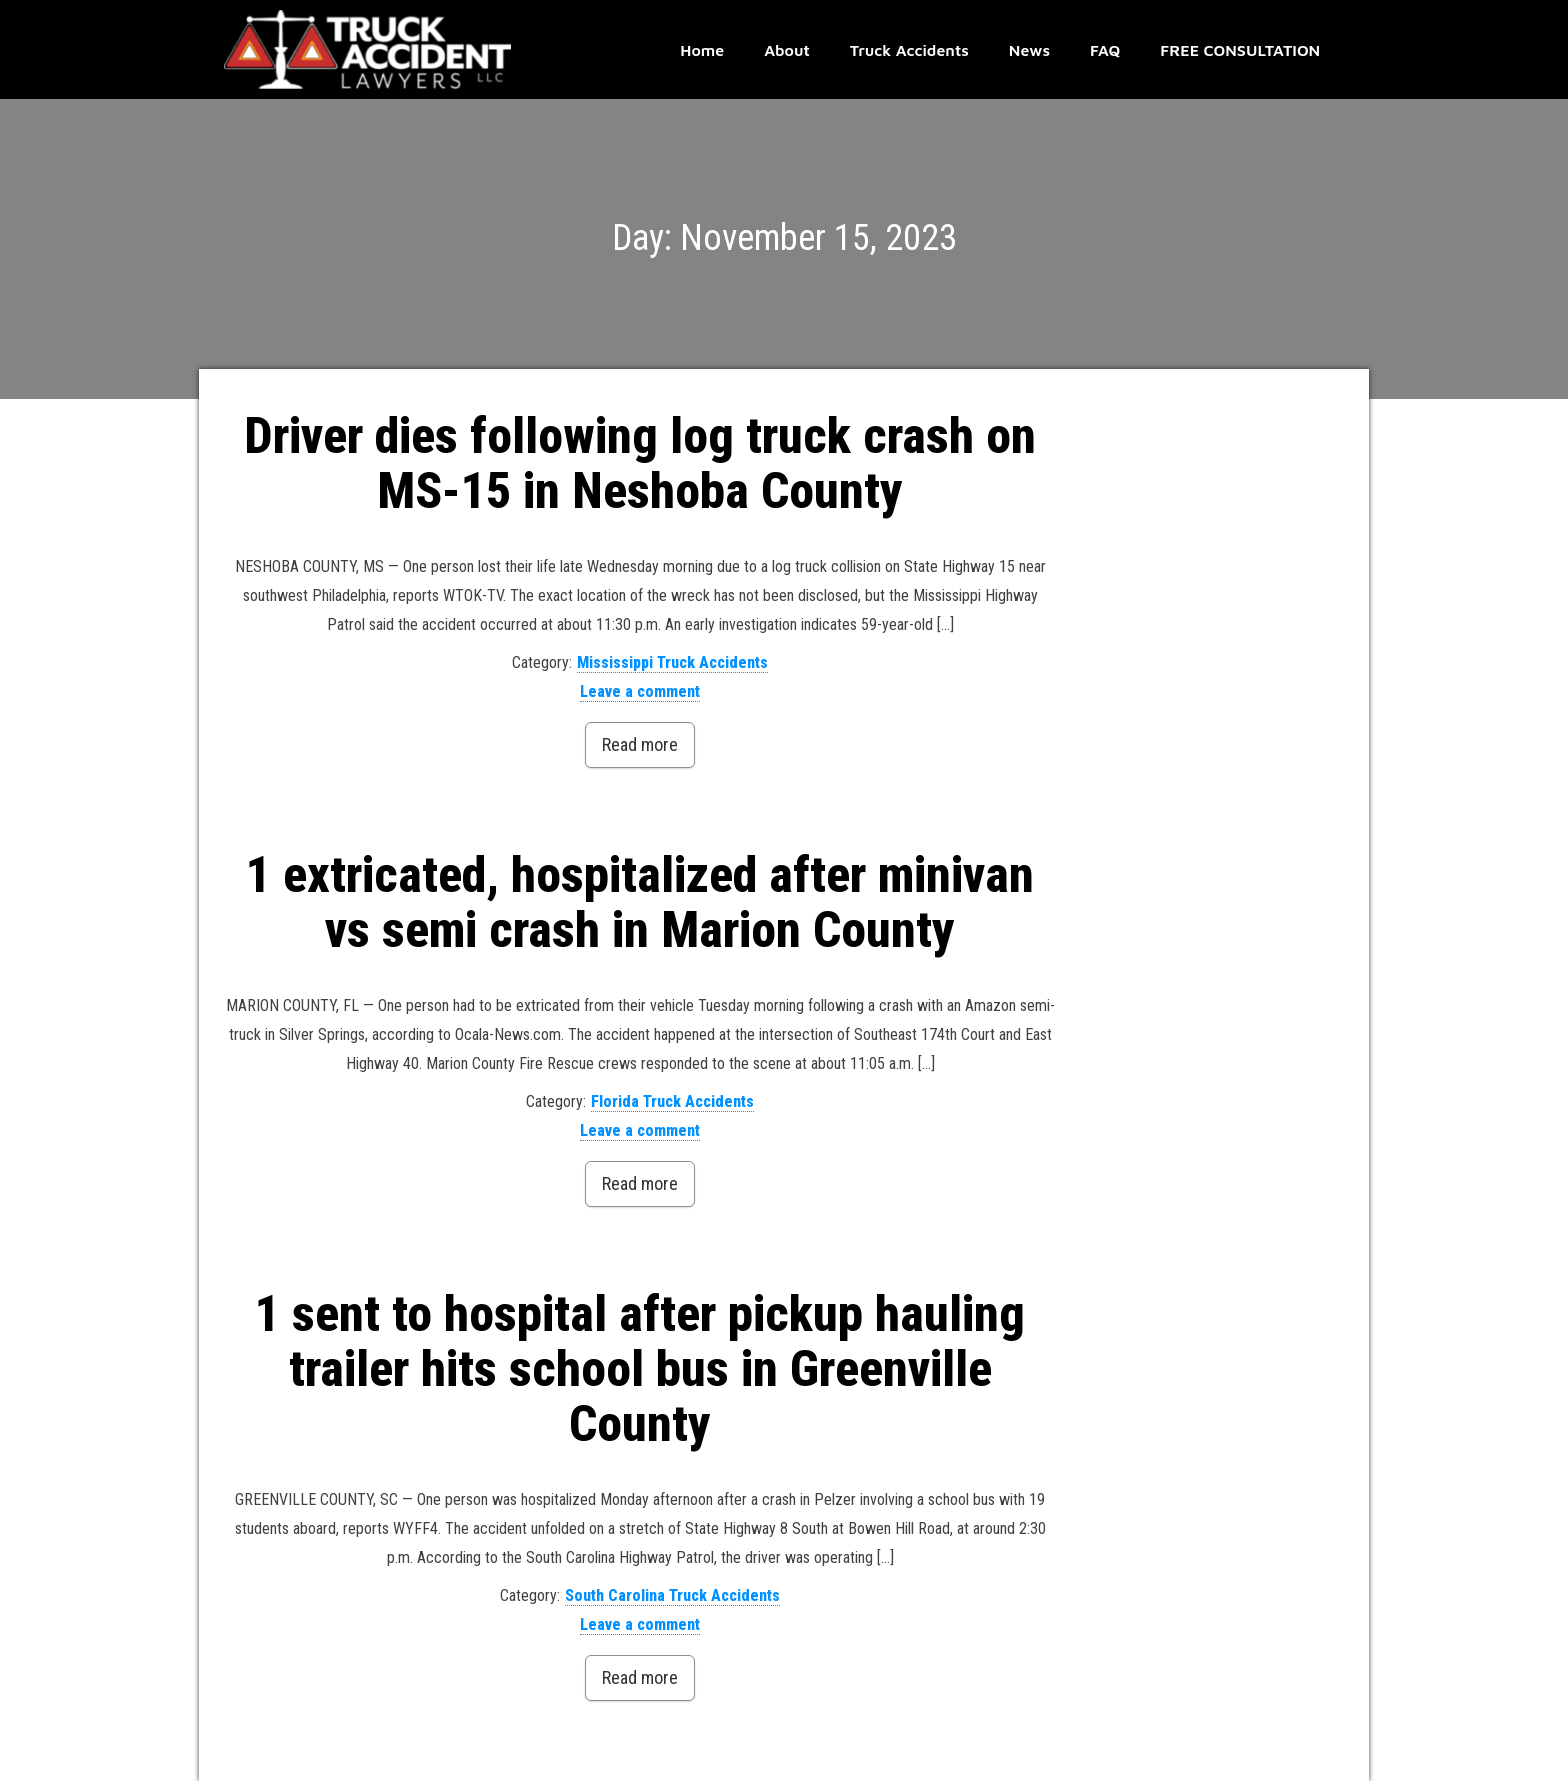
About (787, 50)
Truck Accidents (909, 50)
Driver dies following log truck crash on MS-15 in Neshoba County (640, 463)
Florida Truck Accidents (672, 1101)
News (1029, 50)
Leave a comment (640, 691)
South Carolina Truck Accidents (672, 1595)
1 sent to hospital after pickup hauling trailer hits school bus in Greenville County (640, 1369)
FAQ (1105, 50)
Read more (640, 744)
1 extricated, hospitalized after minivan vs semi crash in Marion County (640, 902)
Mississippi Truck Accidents (672, 662)
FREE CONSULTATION (1240, 50)
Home (702, 50)
